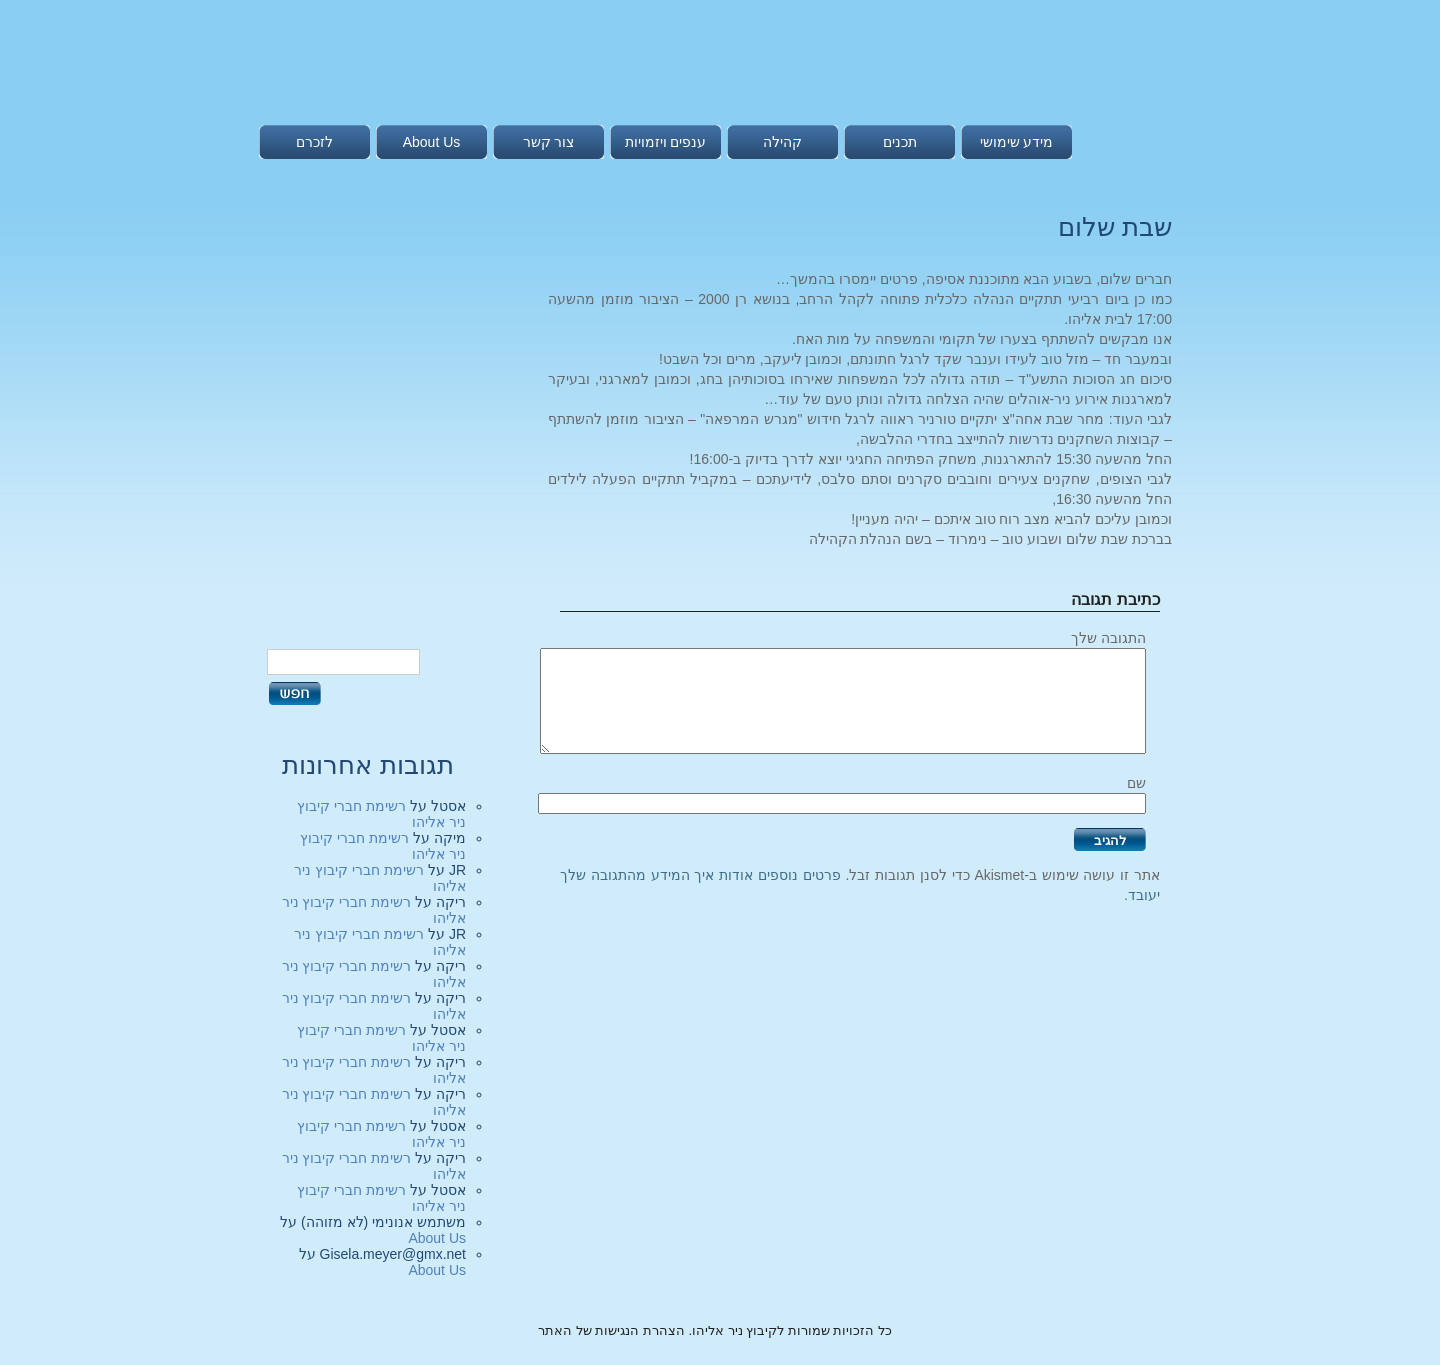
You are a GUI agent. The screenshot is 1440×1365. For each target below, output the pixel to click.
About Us (432, 142)
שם (1136, 783)
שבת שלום (1115, 227)
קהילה (782, 142)
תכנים (900, 142)
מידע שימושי (1017, 142)
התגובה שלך (1108, 638)
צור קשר (549, 142)
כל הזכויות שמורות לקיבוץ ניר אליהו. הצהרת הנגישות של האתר (715, 1330)
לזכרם (314, 142)
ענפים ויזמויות (666, 142)
